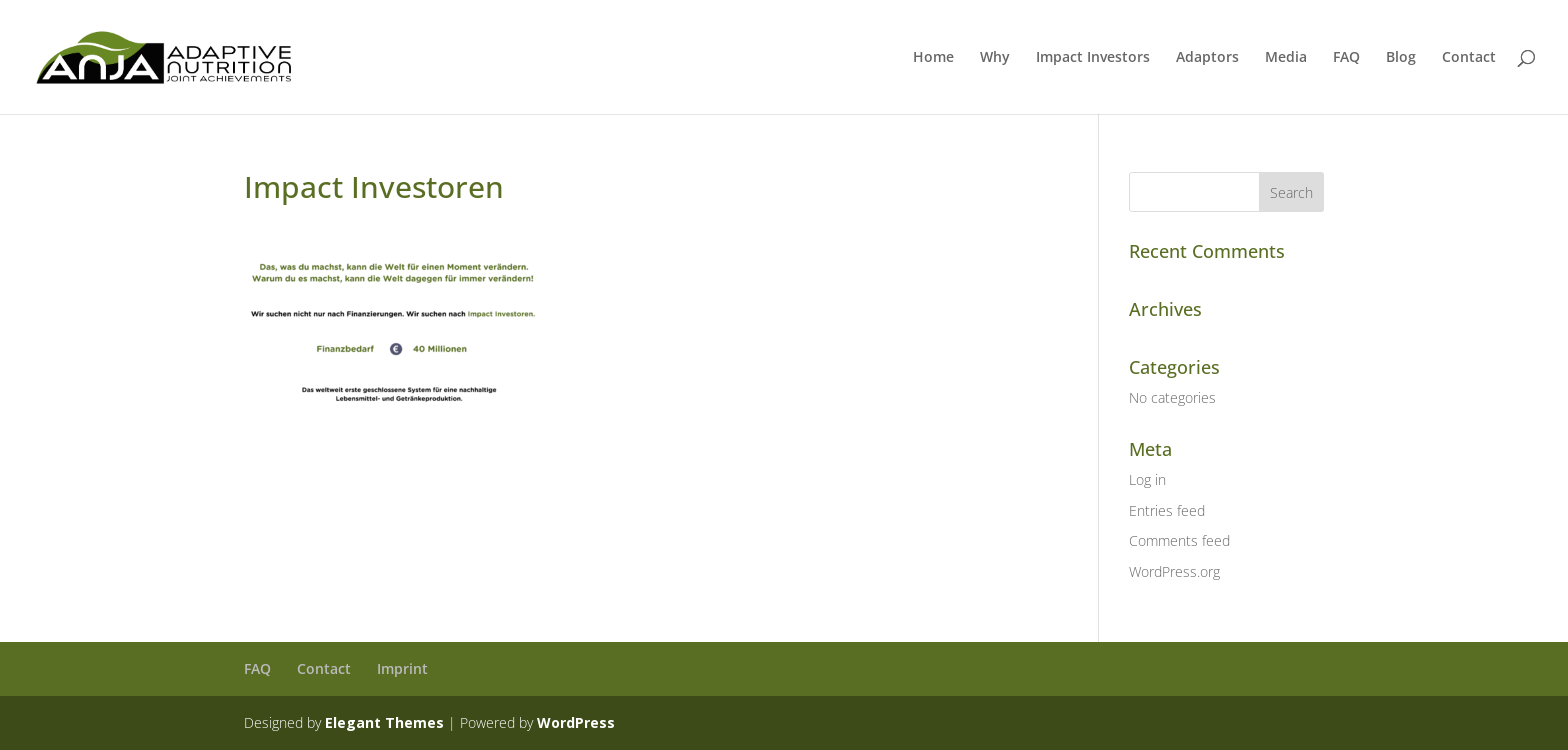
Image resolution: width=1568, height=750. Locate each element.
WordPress (576, 722)
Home (933, 58)
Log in (1147, 479)
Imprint (402, 668)
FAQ (1346, 58)
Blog (1401, 58)
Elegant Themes (384, 722)
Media (1286, 58)
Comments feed (1179, 540)
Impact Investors (1093, 58)
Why (995, 58)
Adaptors (1207, 58)
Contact (1469, 58)
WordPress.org (1174, 571)
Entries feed (1167, 510)
